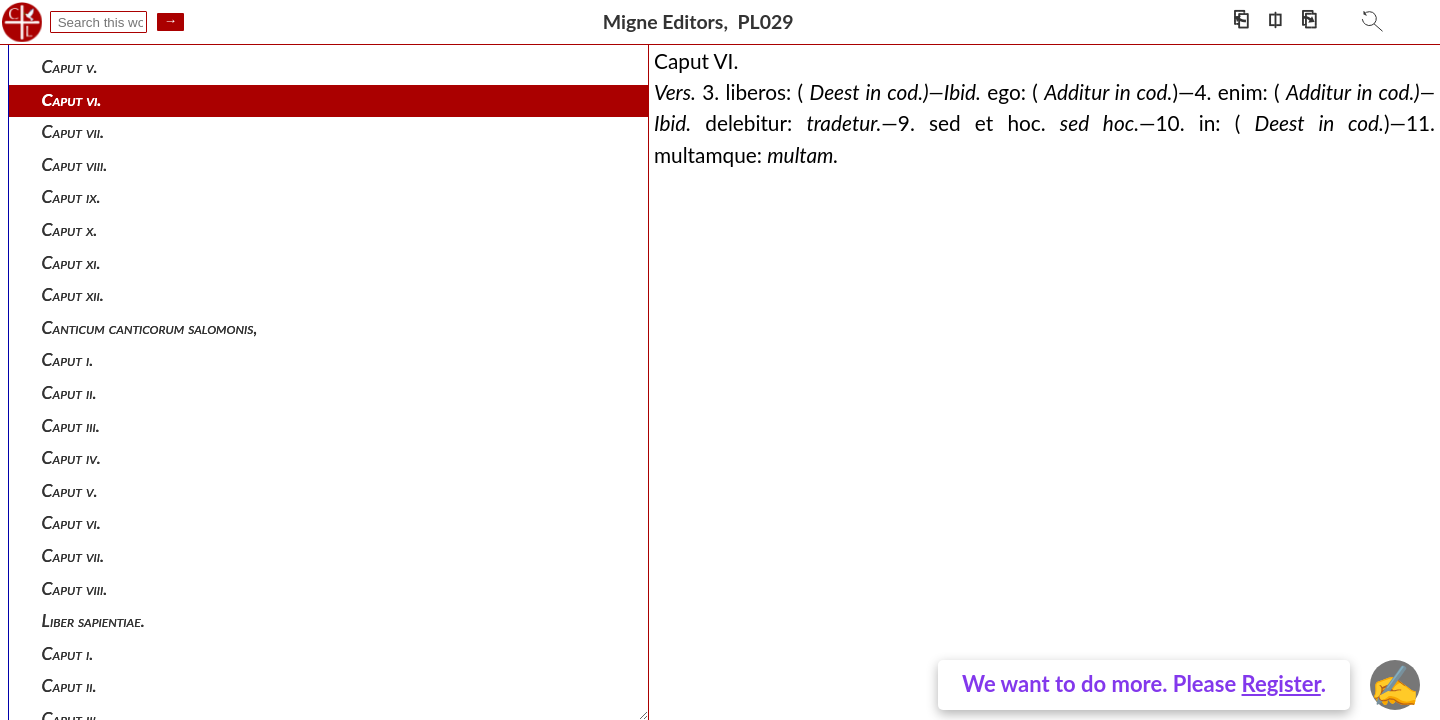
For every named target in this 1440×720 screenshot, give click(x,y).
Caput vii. (73, 131)
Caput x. (70, 229)
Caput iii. (71, 425)
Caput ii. (69, 392)
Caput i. (68, 359)
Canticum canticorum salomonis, (150, 327)
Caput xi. (71, 262)
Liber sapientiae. (93, 620)
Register (1281, 683)
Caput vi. (72, 99)
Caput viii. (75, 164)
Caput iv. (71, 457)
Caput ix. (71, 196)
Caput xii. (73, 294)
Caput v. (70, 66)
